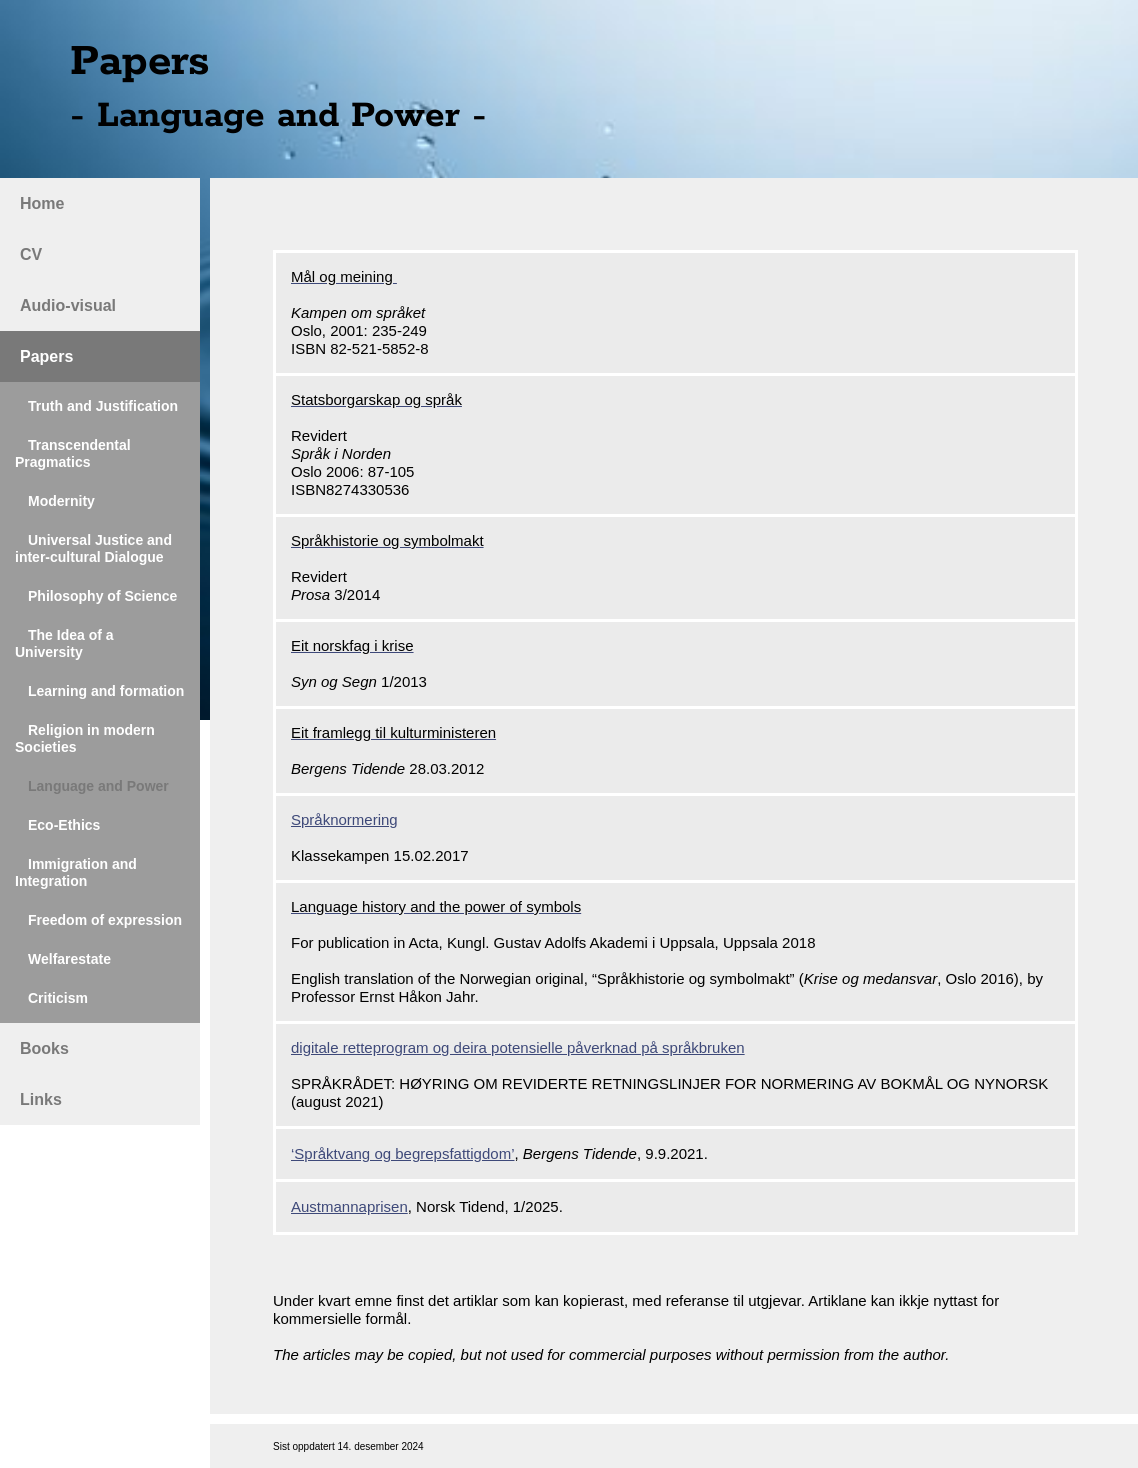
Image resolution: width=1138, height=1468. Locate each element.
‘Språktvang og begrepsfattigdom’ (402, 1153)
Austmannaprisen (349, 1206)
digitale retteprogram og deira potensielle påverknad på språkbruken (518, 1047)
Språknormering (344, 819)
